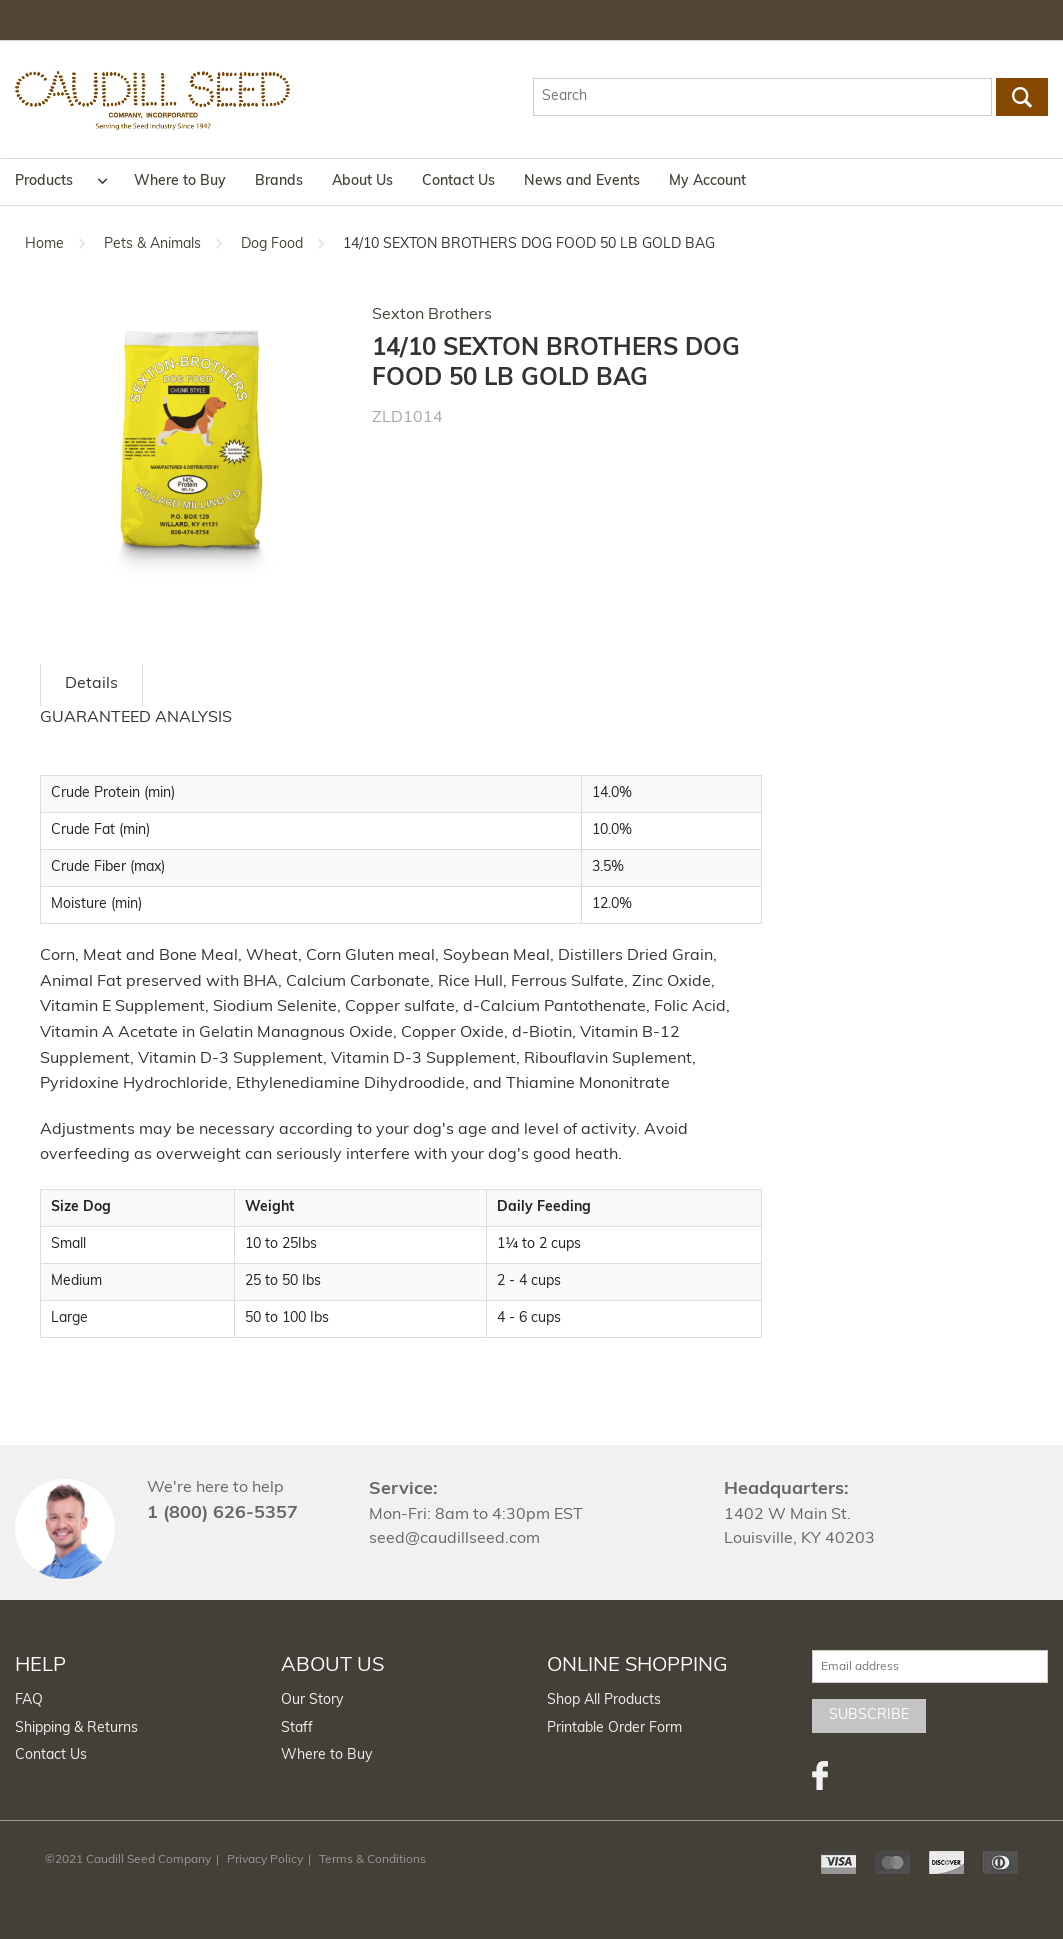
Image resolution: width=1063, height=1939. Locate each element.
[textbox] (763, 97)
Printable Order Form (614, 1728)
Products (44, 181)
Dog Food (272, 244)
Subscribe (869, 1715)
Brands (279, 181)
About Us (362, 181)
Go (1022, 97)
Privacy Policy (265, 1860)
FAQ (29, 1700)
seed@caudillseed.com (454, 1539)
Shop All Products (604, 1700)
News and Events (582, 181)
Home (44, 244)
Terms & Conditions (372, 1860)
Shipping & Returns (76, 1728)
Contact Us (458, 181)
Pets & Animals (152, 244)
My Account (707, 181)
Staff (297, 1728)
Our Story (312, 1700)
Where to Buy (180, 181)
